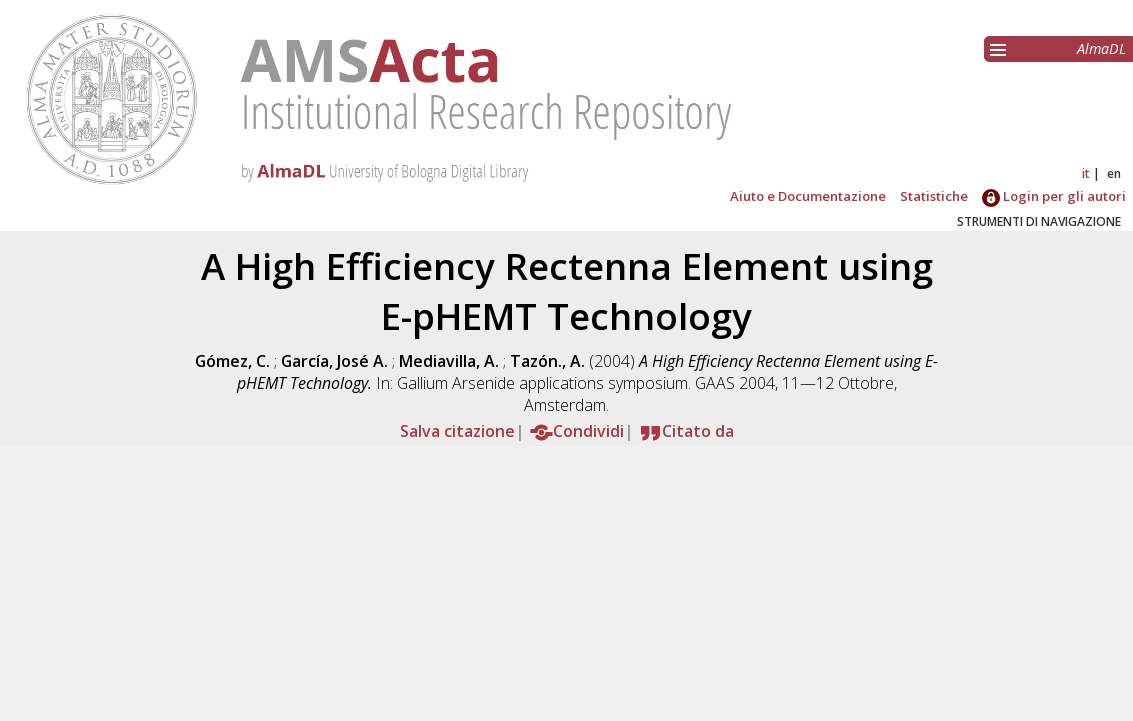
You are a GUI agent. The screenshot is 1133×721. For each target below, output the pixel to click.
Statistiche (934, 196)
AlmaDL (1101, 48)
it (1086, 173)
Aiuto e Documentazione (808, 196)
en (1114, 173)
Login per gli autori (1054, 196)
